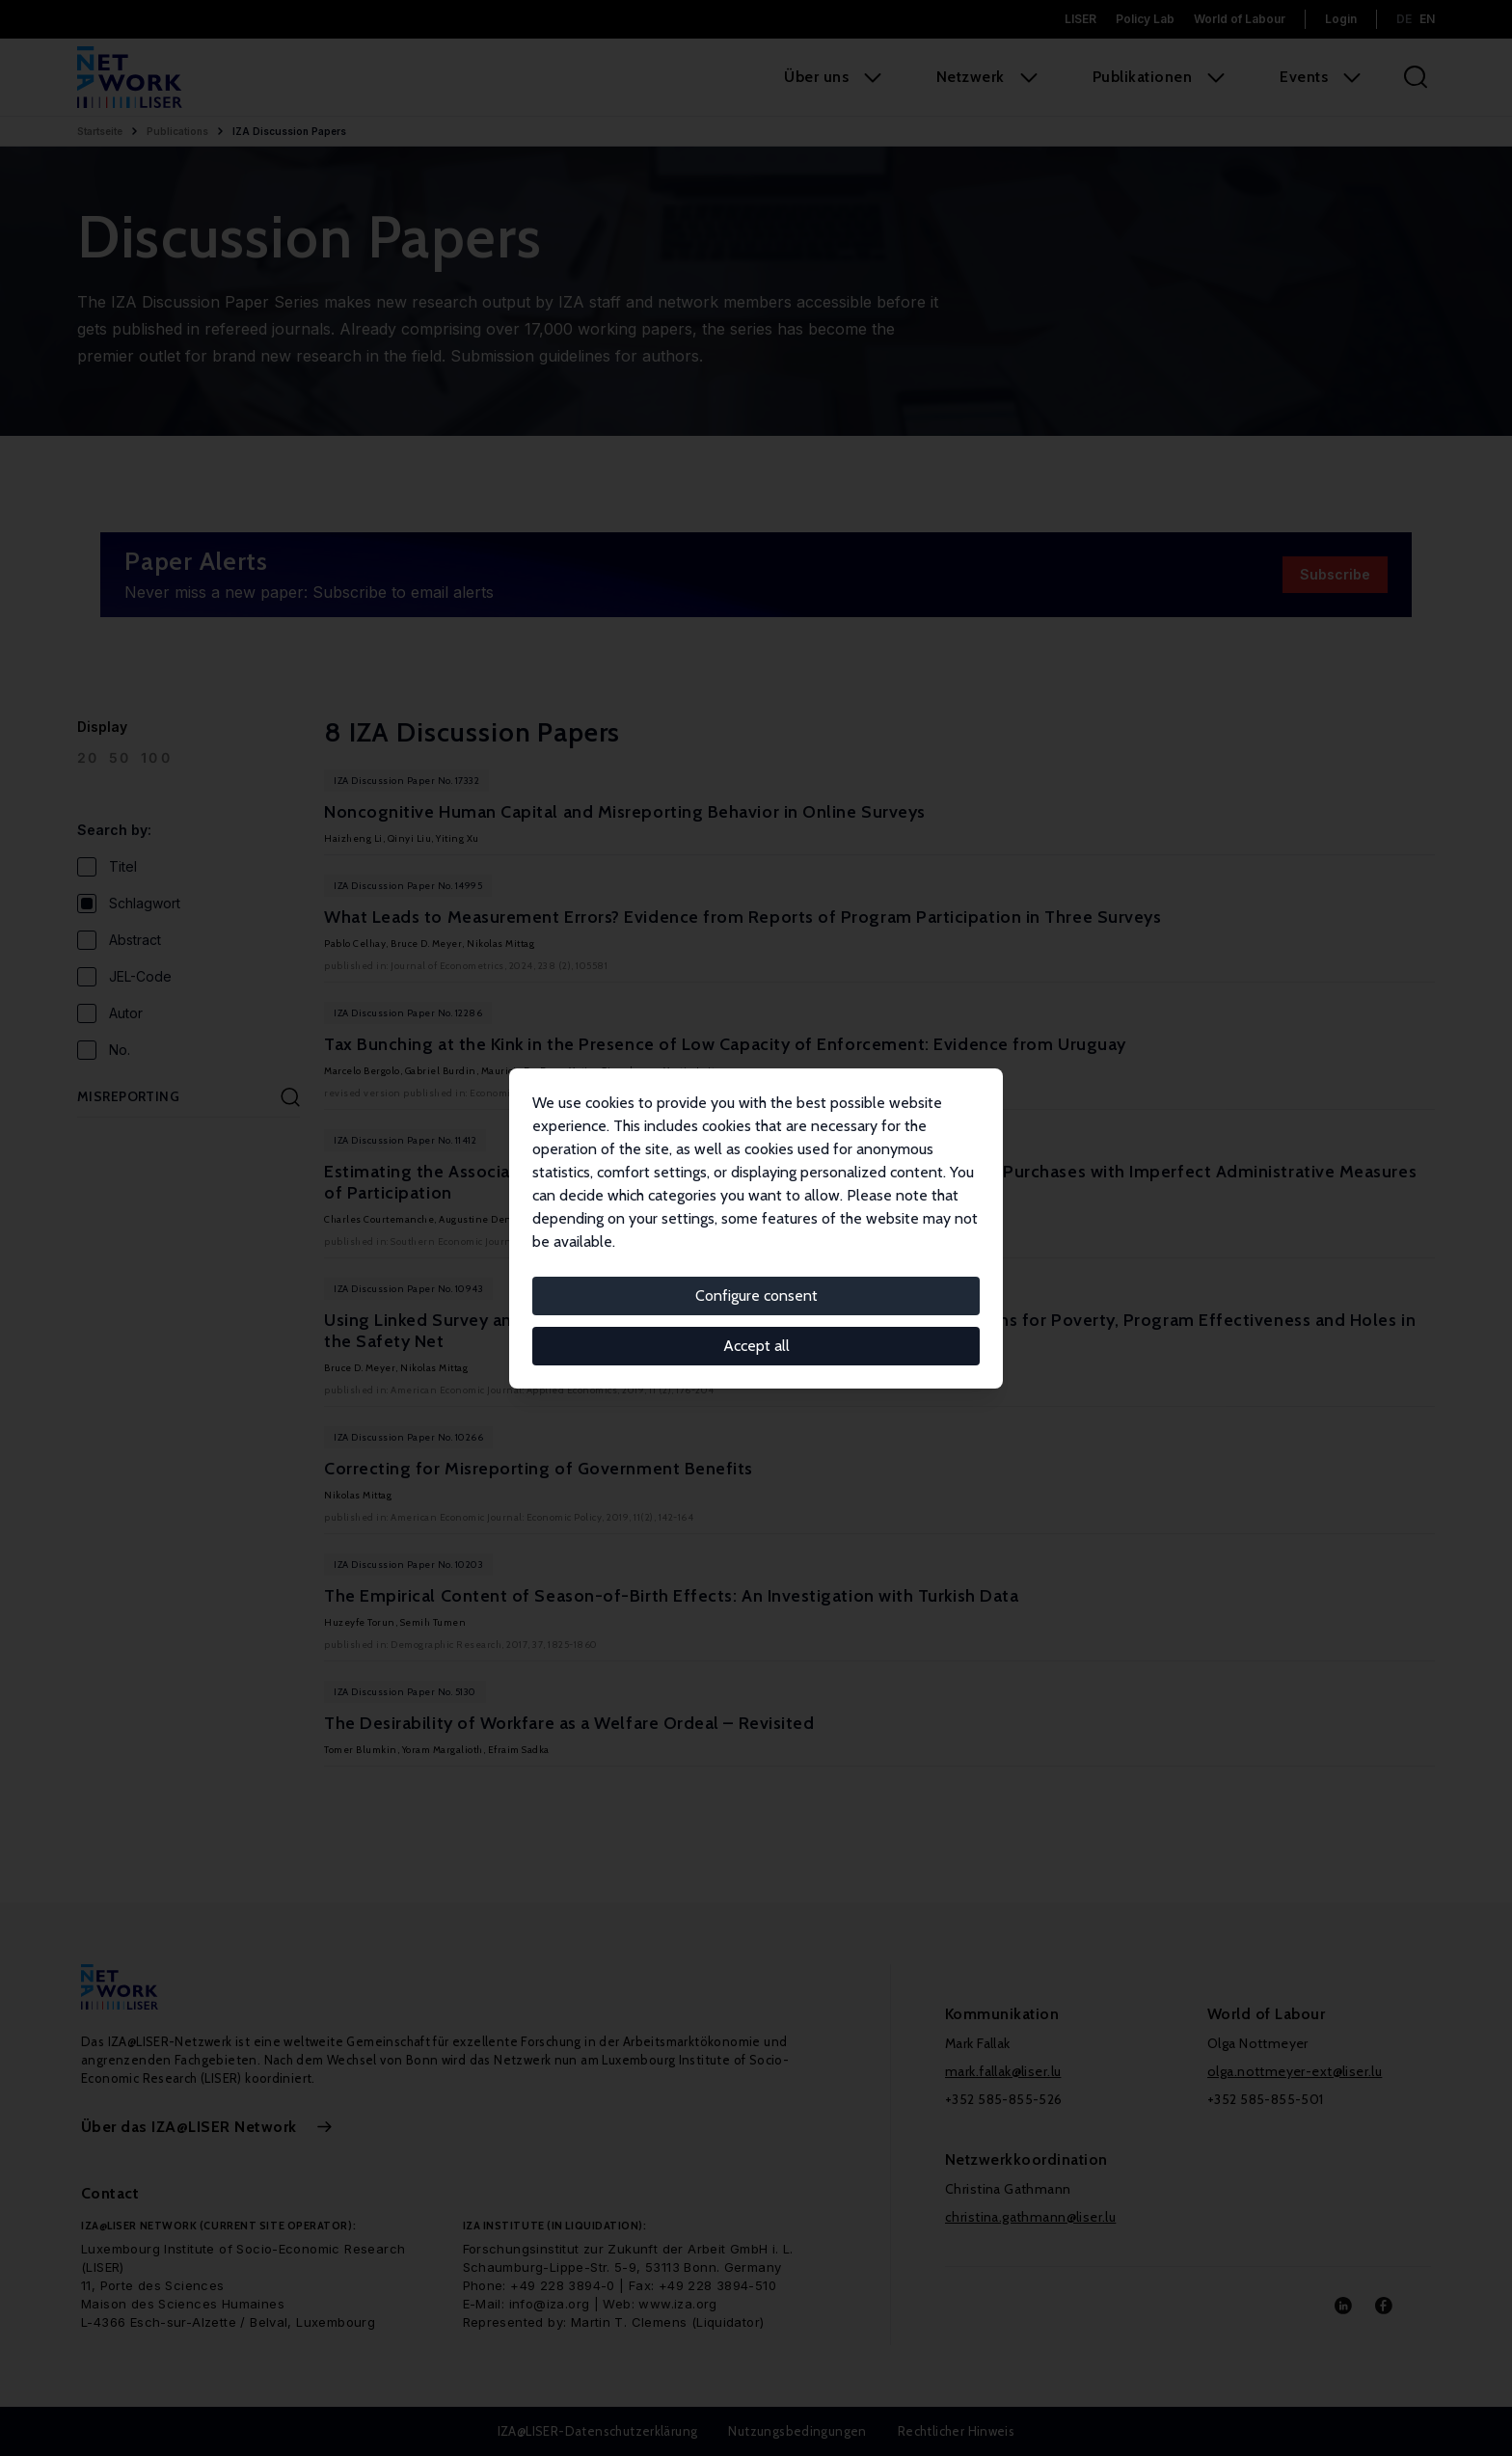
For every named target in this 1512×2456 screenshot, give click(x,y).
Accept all (756, 1345)
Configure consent (756, 1295)
